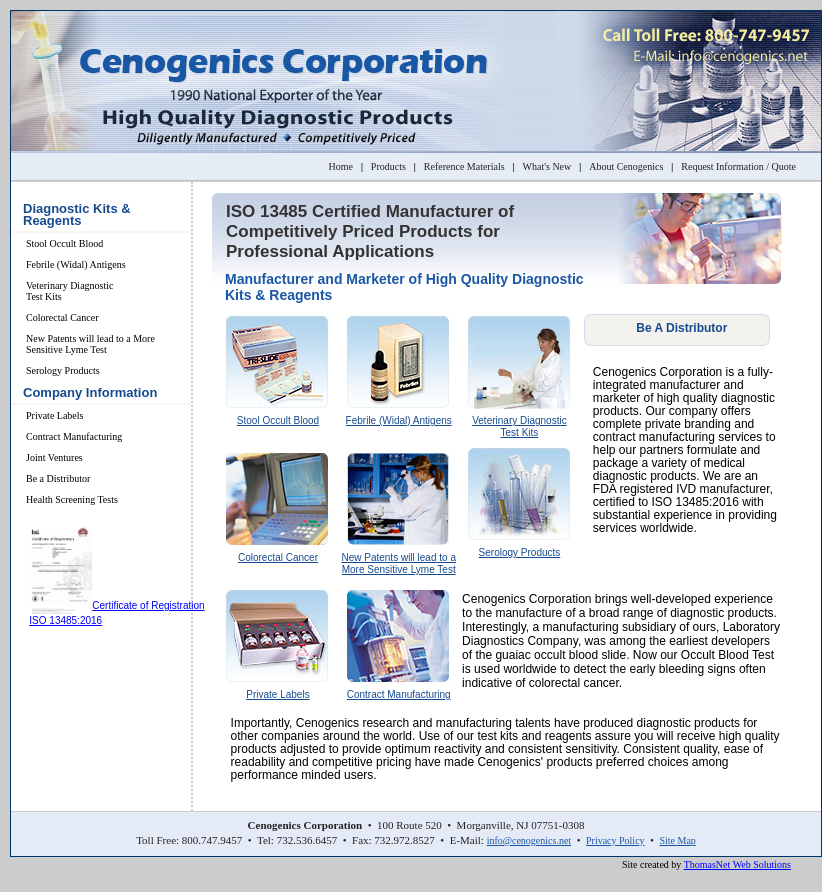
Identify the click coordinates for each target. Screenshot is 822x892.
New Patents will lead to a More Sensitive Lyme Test (90, 344)
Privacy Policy (615, 840)
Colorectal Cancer (62, 317)
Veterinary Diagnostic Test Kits (69, 291)
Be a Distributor (58, 478)
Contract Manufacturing (74, 436)
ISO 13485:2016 (65, 620)
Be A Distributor (681, 328)
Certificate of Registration (148, 605)
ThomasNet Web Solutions (737, 864)
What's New (547, 166)
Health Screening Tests (72, 499)
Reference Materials (464, 166)
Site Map (677, 840)
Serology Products (63, 370)
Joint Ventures (54, 457)
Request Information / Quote (738, 166)
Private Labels (54, 415)
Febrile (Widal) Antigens (76, 264)
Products (388, 166)
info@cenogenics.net (529, 840)
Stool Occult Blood (64, 243)
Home (340, 166)
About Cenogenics (626, 166)
